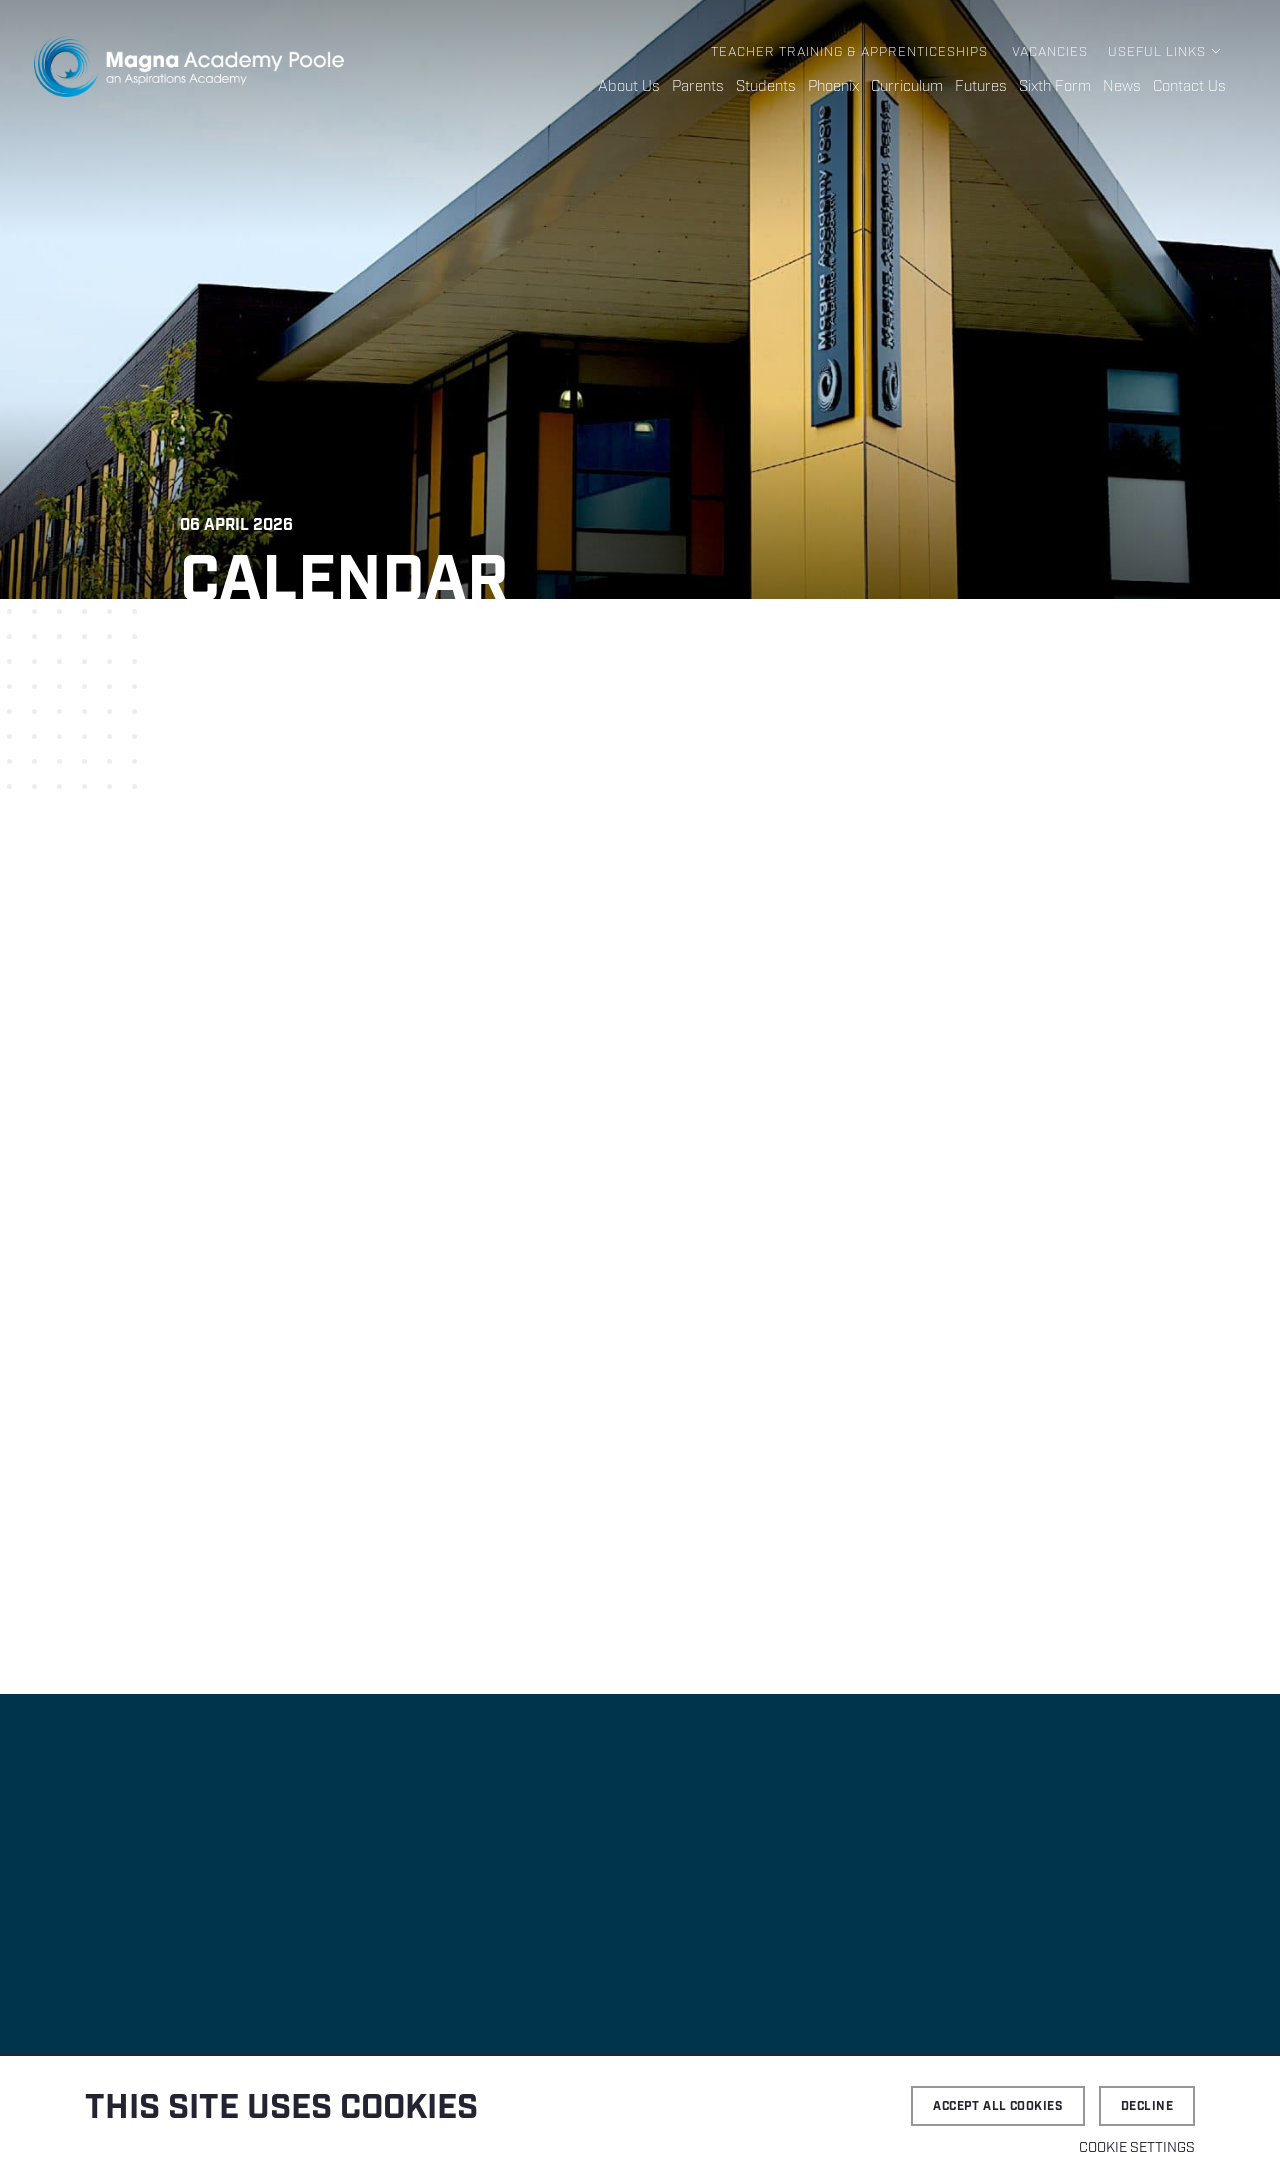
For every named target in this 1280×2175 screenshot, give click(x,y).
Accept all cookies (998, 2106)
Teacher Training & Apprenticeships (849, 52)
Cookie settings (1137, 2148)
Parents (698, 87)
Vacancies (1050, 52)
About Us (629, 87)
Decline (1147, 2106)
